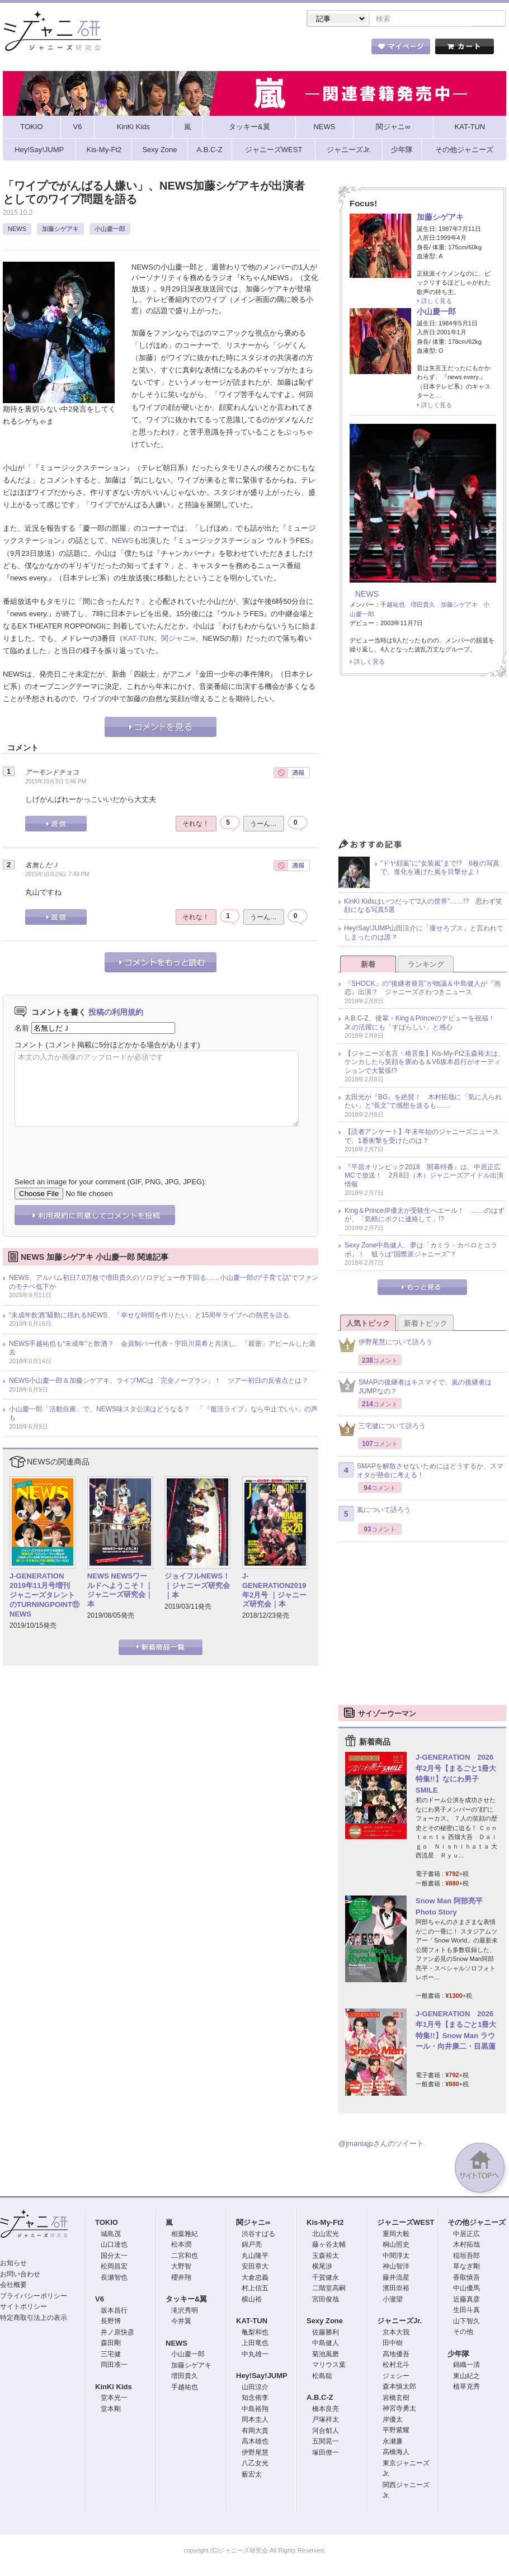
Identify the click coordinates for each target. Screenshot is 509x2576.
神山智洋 (396, 2267)
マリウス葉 (329, 2366)
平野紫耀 (396, 2431)
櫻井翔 (181, 2278)
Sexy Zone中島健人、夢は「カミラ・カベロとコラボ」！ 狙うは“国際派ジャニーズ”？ (421, 1250)
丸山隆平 (255, 2257)
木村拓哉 (466, 2245)
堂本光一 (114, 2399)
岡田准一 (114, 2366)
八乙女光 (255, 2464)
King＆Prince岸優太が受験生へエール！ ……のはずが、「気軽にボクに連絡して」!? (425, 1216)
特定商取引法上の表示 (33, 2319)
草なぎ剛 (466, 2267)
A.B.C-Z (320, 2398)
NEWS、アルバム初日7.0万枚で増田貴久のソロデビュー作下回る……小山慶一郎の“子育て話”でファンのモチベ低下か (163, 1283)
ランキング (426, 965)
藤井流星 (396, 2278)
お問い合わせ (20, 2275)
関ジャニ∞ (178, 639)
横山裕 (252, 2300)
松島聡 (322, 2377)
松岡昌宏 (114, 2267)
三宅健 (111, 2355)
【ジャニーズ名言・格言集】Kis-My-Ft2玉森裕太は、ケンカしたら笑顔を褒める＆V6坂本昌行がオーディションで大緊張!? (425, 1063)
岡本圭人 (255, 2420)
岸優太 (393, 2420)
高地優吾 (396, 2355)
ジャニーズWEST (406, 2223)
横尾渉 (322, 2267)
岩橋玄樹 (396, 2399)
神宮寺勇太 (399, 2409)
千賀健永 (325, 2278)
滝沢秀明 (184, 2311)
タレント (333, 50)
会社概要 (13, 2286)
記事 (210, 50)
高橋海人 (396, 2453)
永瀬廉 (393, 2442)
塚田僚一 (325, 2453)
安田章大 (255, 2267)
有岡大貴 (255, 2432)
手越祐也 (392, 605)
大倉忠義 (255, 2278)
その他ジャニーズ (476, 2223)
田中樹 (393, 2344)
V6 (99, 2300)
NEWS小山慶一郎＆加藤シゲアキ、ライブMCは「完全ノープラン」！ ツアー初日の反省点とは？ (158, 1382)
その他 (463, 2333)
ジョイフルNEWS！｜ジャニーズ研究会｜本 (197, 1586)
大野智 (181, 2267)
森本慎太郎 (399, 2387)
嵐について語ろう (374, 1515)
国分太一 (114, 2257)
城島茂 (111, 2235)
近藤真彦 (466, 2300)
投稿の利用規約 (115, 1013)
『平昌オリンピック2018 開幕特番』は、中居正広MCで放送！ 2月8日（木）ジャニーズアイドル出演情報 (424, 1176)
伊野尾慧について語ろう (385, 1346)
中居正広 (466, 2235)
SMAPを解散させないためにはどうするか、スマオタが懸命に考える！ (420, 1471)
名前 (22, 1029)
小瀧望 (393, 2300)
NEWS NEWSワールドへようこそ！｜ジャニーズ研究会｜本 (120, 1591)
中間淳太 (396, 2257)
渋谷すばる (258, 2235)
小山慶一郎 (110, 229)
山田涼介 (255, 2388)
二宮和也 (184, 2257)
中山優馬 (466, 2289)
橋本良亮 (325, 2410)
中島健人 (325, 2344)
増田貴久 (423, 605)
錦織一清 (466, 2366)
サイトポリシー (23, 2308)
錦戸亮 (252, 2245)
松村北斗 (396, 2366)
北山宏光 (325, 2235)
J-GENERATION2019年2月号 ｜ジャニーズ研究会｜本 (274, 1591)
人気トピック (368, 1324)
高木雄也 (255, 2442)
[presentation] (100, 1144)
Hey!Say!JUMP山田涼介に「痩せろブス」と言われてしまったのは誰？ (423, 933)
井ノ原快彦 (117, 2333)
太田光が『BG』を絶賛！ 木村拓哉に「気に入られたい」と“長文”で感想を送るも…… (423, 1102)
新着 (368, 965)
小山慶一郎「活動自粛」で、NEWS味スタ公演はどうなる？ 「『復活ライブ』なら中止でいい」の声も (163, 1414)
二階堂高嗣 (329, 2289)
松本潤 (181, 2245)
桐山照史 (396, 2245)
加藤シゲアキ (60, 229)
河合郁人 (325, 2432)
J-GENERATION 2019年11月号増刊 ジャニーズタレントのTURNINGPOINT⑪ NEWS (44, 1596)
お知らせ (13, 2264)
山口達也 (114, 2245)
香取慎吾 (466, 2278)
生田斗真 (466, 2311)
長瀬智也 (114, 2278)
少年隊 (458, 2355)
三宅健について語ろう (382, 1430)
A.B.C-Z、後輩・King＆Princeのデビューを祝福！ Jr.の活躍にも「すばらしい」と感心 (423, 1023)
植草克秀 (466, 2387)
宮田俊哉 (325, 2300)
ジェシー (396, 2377)
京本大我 (396, 2333)
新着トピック (425, 1324)
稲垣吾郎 (466, 2257)
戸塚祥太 (325, 2420)
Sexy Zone (325, 2322)
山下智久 (466, 2322)
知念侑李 (255, 2399)
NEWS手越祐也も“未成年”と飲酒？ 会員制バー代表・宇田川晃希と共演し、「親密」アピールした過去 (162, 1349)
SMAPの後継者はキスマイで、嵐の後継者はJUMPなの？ (415, 1387)
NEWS (17, 229)
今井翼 (181, 2322)
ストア (148, 50)
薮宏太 (252, 2475)
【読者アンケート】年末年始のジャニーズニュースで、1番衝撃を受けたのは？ (422, 1137)
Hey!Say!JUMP (262, 2376)
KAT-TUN (138, 639)
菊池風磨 (325, 2355)
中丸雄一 (255, 2355)
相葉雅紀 (184, 2235)
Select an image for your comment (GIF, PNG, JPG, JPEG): (110, 1183)
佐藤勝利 (325, 2333)
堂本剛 (111, 2410)
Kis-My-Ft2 (325, 2223)
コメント (29, 1046)
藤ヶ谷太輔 (329, 2245)
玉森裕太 (325, 2257)
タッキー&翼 (186, 2300)
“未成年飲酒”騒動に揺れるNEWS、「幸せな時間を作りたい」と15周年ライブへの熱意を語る (149, 1316)
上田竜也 (255, 2344)
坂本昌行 (114, 2311)
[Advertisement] (422, 761)
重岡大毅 (396, 2235)
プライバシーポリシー (33, 2297)
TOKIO (106, 2223)
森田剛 (111, 2344)
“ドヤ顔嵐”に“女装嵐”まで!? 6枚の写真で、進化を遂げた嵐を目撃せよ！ (439, 869)
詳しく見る (436, 302)
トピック (271, 50)
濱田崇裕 (396, 2289)
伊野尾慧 (255, 2453)
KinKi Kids (113, 2388)
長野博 (111, 2322)
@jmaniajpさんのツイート (381, 2144)
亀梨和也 (255, 2333)
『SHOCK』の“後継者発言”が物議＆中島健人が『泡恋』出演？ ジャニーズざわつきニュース (423, 989)
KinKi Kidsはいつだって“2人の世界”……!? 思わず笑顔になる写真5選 (423, 907)
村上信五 (255, 2289)
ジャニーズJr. (399, 2322)
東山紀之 (466, 2377)
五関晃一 (325, 2442)
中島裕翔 (255, 2410)
